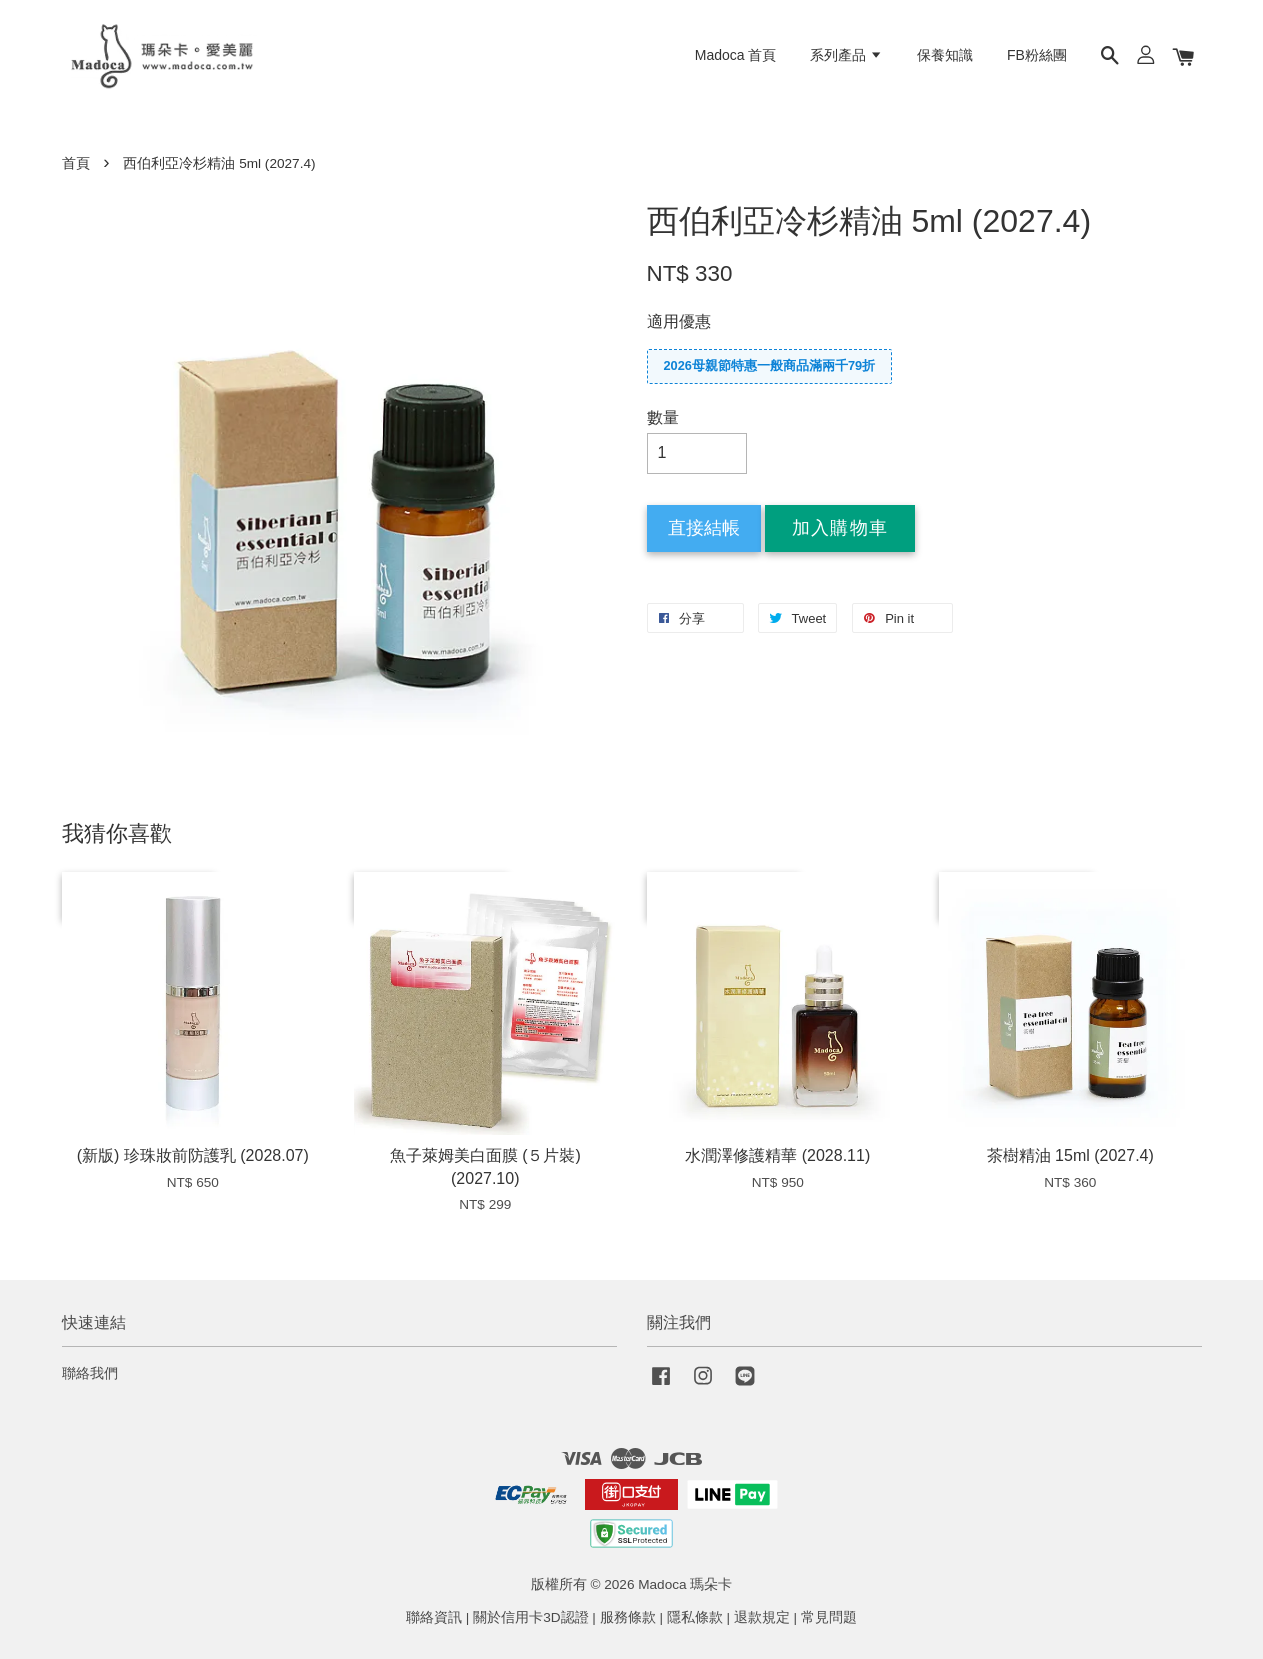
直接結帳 (704, 528)
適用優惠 (679, 321)
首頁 (76, 163)
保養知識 (945, 55)
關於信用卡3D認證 (530, 1617)
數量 (663, 417)
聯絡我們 (90, 1373)
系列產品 (846, 55)
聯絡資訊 (434, 1617)
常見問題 (829, 1617)
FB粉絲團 (1037, 55)
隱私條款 (695, 1617)
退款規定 (762, 1617)
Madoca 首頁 (736, 55)
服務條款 (628, 1617)
